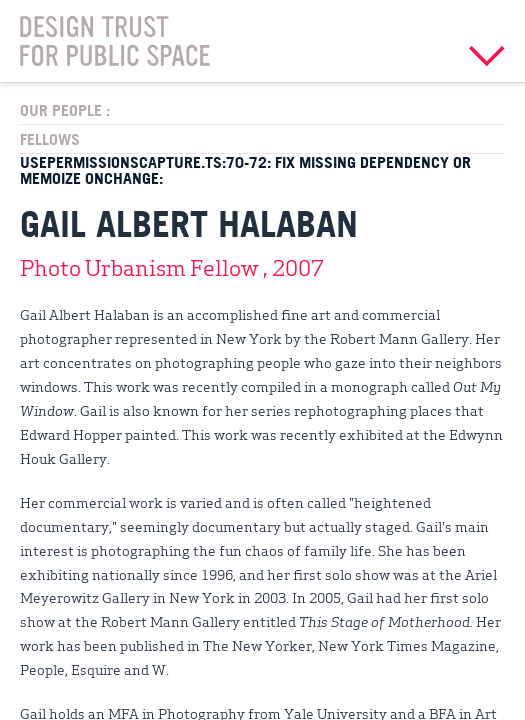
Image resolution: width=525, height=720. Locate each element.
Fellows (50, 139)
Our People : (65, 110)
